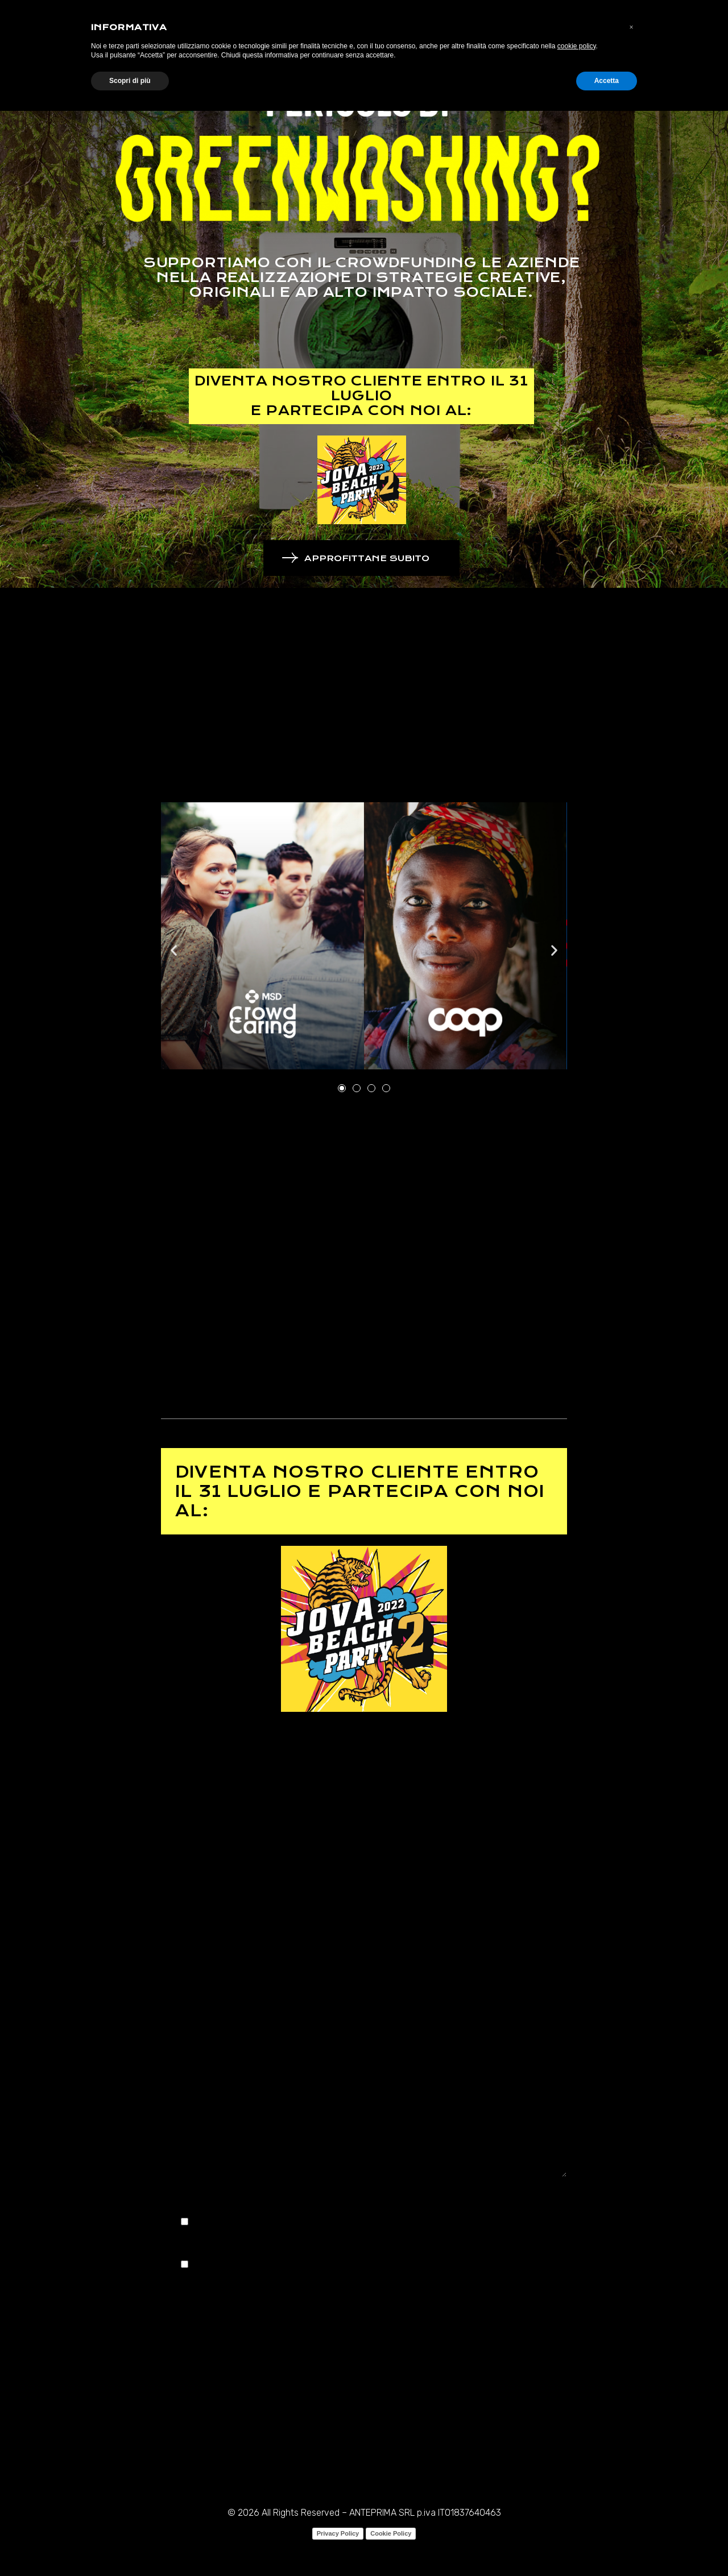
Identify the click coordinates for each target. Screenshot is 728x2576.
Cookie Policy (390, 2533)
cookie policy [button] (576, 46)
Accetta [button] (606, 81)
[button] (174, 950)
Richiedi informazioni (210, 2061)
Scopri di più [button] (130, 81)
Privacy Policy (338, 2533)
